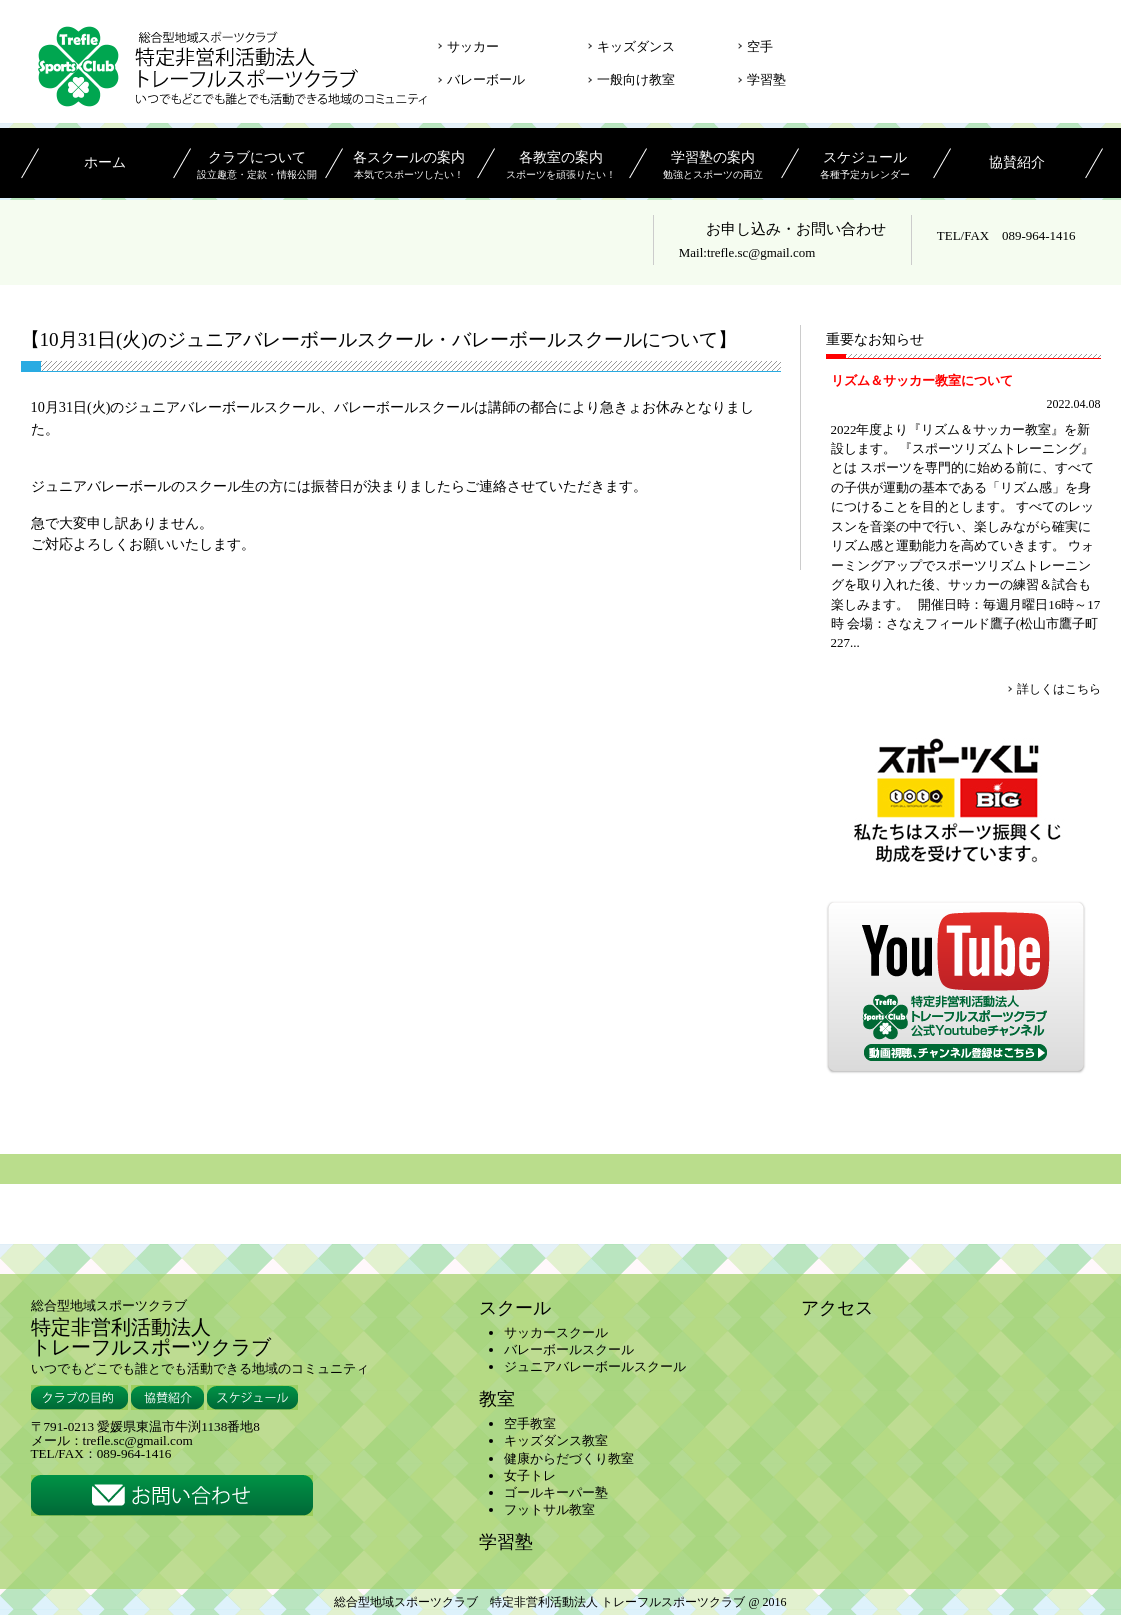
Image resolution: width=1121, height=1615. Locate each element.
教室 (497, 1399)
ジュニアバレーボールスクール (595, 1366)
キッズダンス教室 (556, 1440)
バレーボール (486, 79)
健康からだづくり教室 (569, 1458)
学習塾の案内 (713, 167)
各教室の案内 (561, 167)
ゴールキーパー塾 (556, 1492)
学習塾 (766, 79)
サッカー (473, 46)
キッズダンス (636, 46)
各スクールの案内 (409, 167)
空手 (760, 46)
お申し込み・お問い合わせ (796, 229)
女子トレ (530, 1475)
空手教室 (530, 1423)
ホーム (105, 163)
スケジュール (865, 167)
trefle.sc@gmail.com (761, 252)
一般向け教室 (636, 79)
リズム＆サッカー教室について (922, 380)
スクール (515, 1308)
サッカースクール (556, 1332)
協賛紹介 (1017, 163)
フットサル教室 (549, 1509)
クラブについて (257, 167)
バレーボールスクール (569, 1349)
